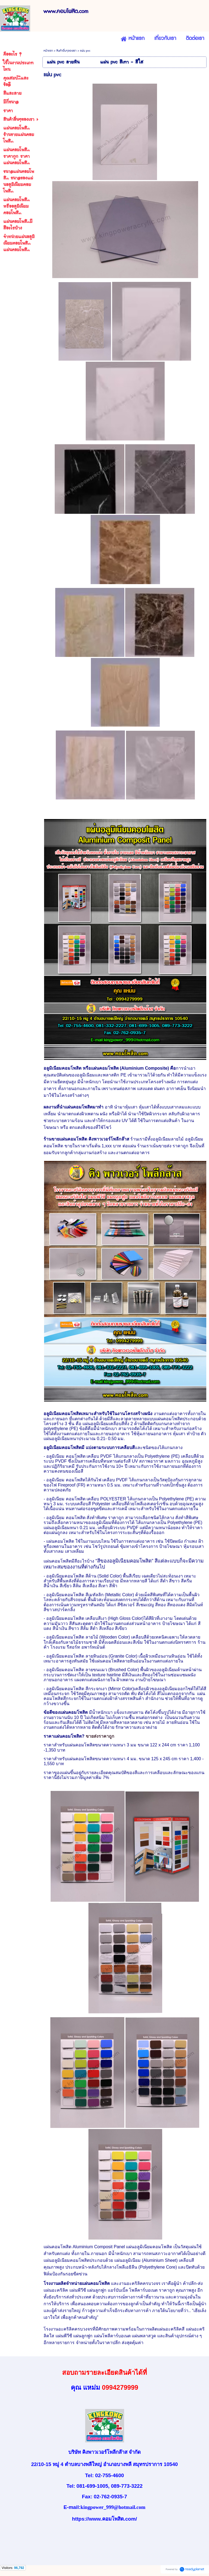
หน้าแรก (48, 51)
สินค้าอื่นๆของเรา (66, 51)
